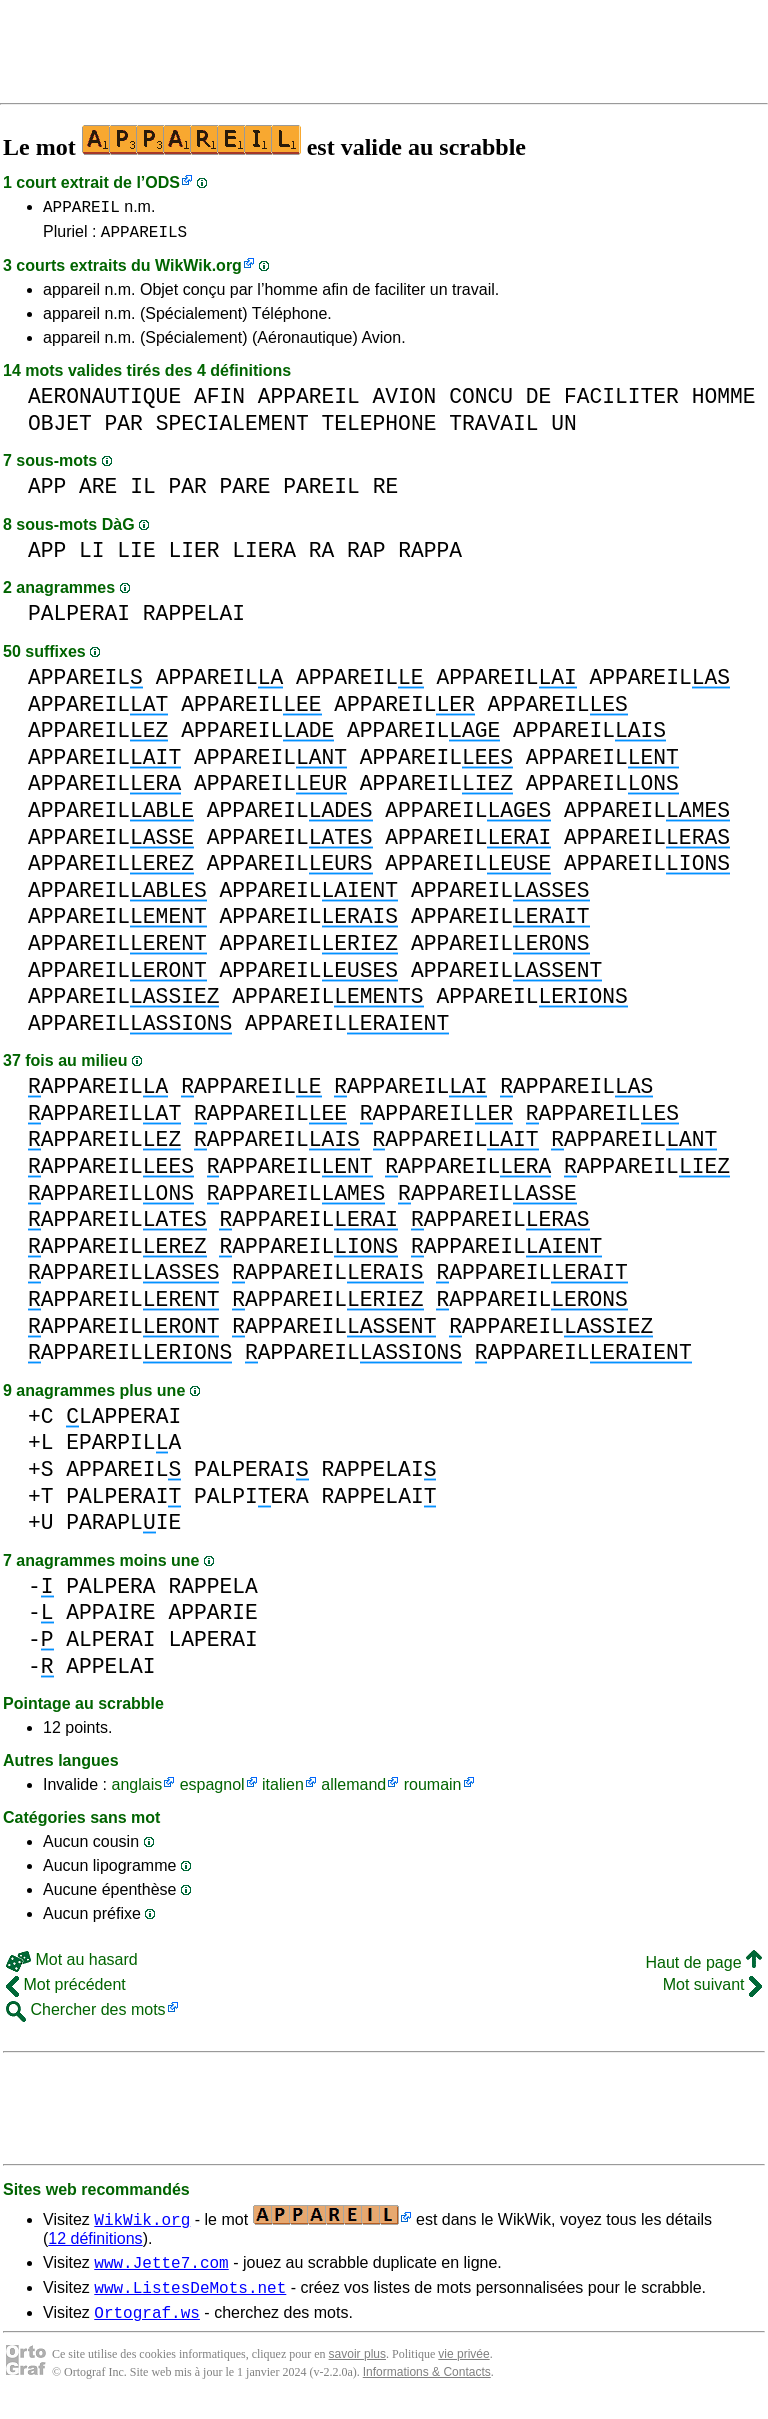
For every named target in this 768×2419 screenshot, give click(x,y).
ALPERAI (110, 1645)
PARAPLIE (123, 1528)
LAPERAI (212, 1645)
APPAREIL (81, 209)
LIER (193, 556)
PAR (124, 429)
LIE (136, 556)
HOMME (724, 402)
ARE (98, 492)
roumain (433, 1790)
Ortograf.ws (147, 2327)
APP (47, 492)
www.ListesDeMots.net (190, 2299)
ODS (162, 182)
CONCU (481, 402)
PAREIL (321, 492)
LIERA (264, 556)
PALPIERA (251, 1502)
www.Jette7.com (161, 2271)
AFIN (219, 402)
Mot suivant (712, 1990)
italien (283, 1790)
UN (564, 429)
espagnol (212, 1790)
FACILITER (621, 402)
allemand (353, 1790)
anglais (136, 1790)
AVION (405, 402)
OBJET (60, 429)
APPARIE (212, 1618)
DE (539, 402)
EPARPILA (123, 1448)
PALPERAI (79, 619)
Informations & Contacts (427, 2387)
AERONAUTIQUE (104, 402)
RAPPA (430, 556)
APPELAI (110, 1672)
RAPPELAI (194, 619)
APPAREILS (144, 237)
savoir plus (357, 2369)
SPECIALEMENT (232, 429)
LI (92, 556)
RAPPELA (212, 1592)
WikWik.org (198, 271)
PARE (244, 492)
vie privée (463, 2369)
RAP (366, 556)
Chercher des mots (86, 2015)
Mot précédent (66, 1990)
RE (386, 492)
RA (322, 556)
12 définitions (95, 2244)
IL (143, 492)
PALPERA (110, 1592)
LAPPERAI (123, 1422)
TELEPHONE (379, 429)
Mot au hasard (72, 1965)
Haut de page (703, 1968)
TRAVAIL (493, 429)
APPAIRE (110, 1618)
